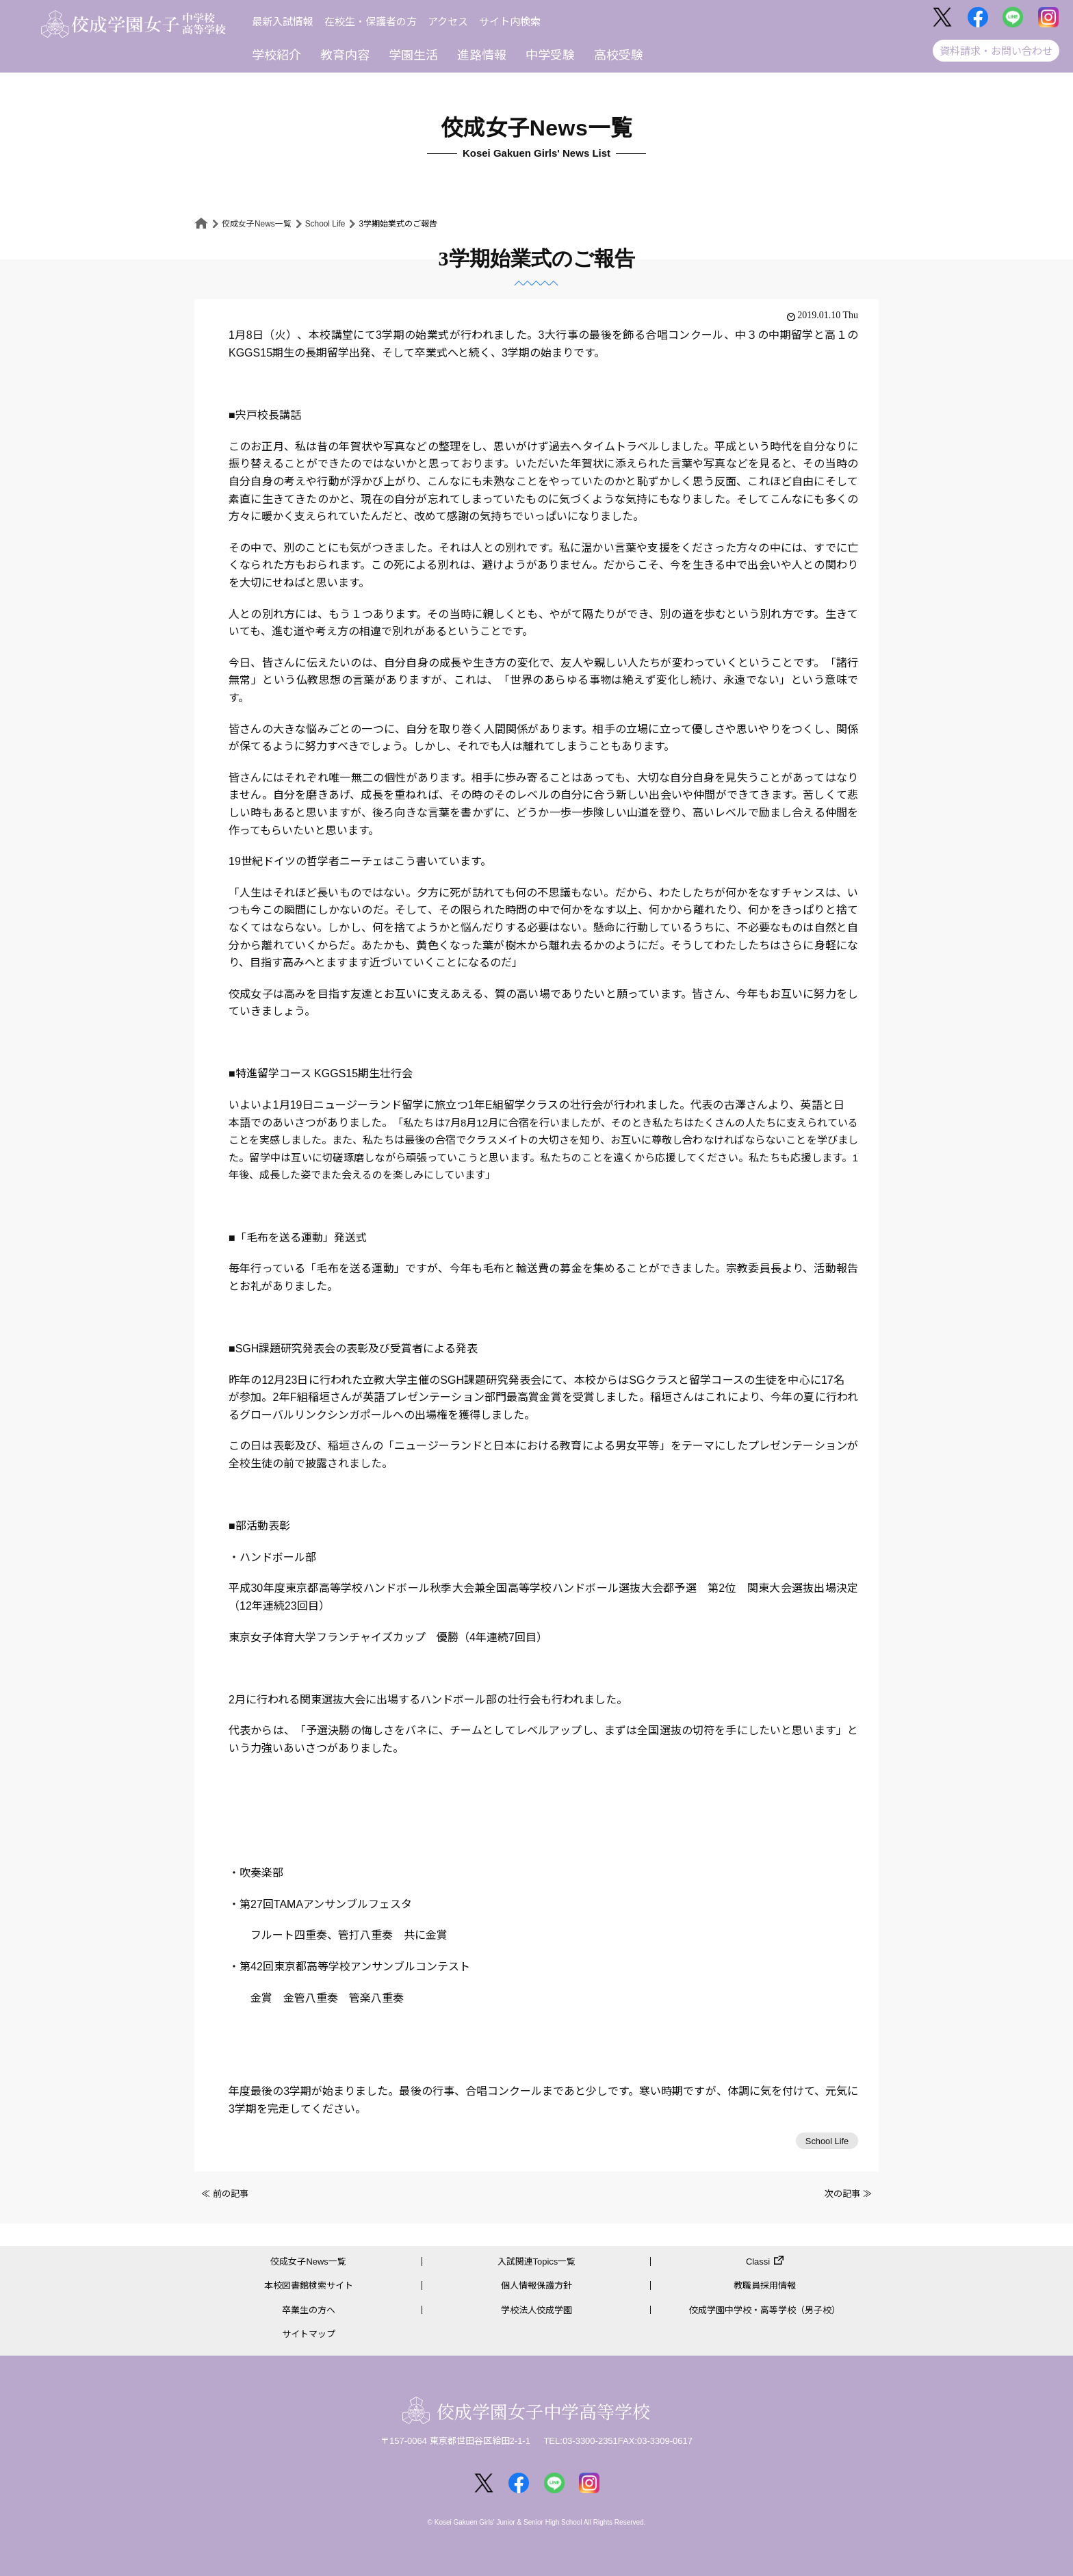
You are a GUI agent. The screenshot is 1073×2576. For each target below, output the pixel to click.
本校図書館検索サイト (308, 2286)
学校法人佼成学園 (536, 2310)
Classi (758, 2261)
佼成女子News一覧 (257, 224)
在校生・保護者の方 (370, 21)
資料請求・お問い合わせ (996, 51)
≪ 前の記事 (224, 2194)
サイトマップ (308, 2334)
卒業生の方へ (308, 2310)
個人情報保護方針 (536, 2286)
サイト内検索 (510, 21)
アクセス (448, 21)
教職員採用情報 (765, 2286)
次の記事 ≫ (848, 2194)
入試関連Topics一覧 (536, 2261)
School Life (325, 224)
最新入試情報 (282, 21)
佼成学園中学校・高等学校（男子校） (764, 2310)
